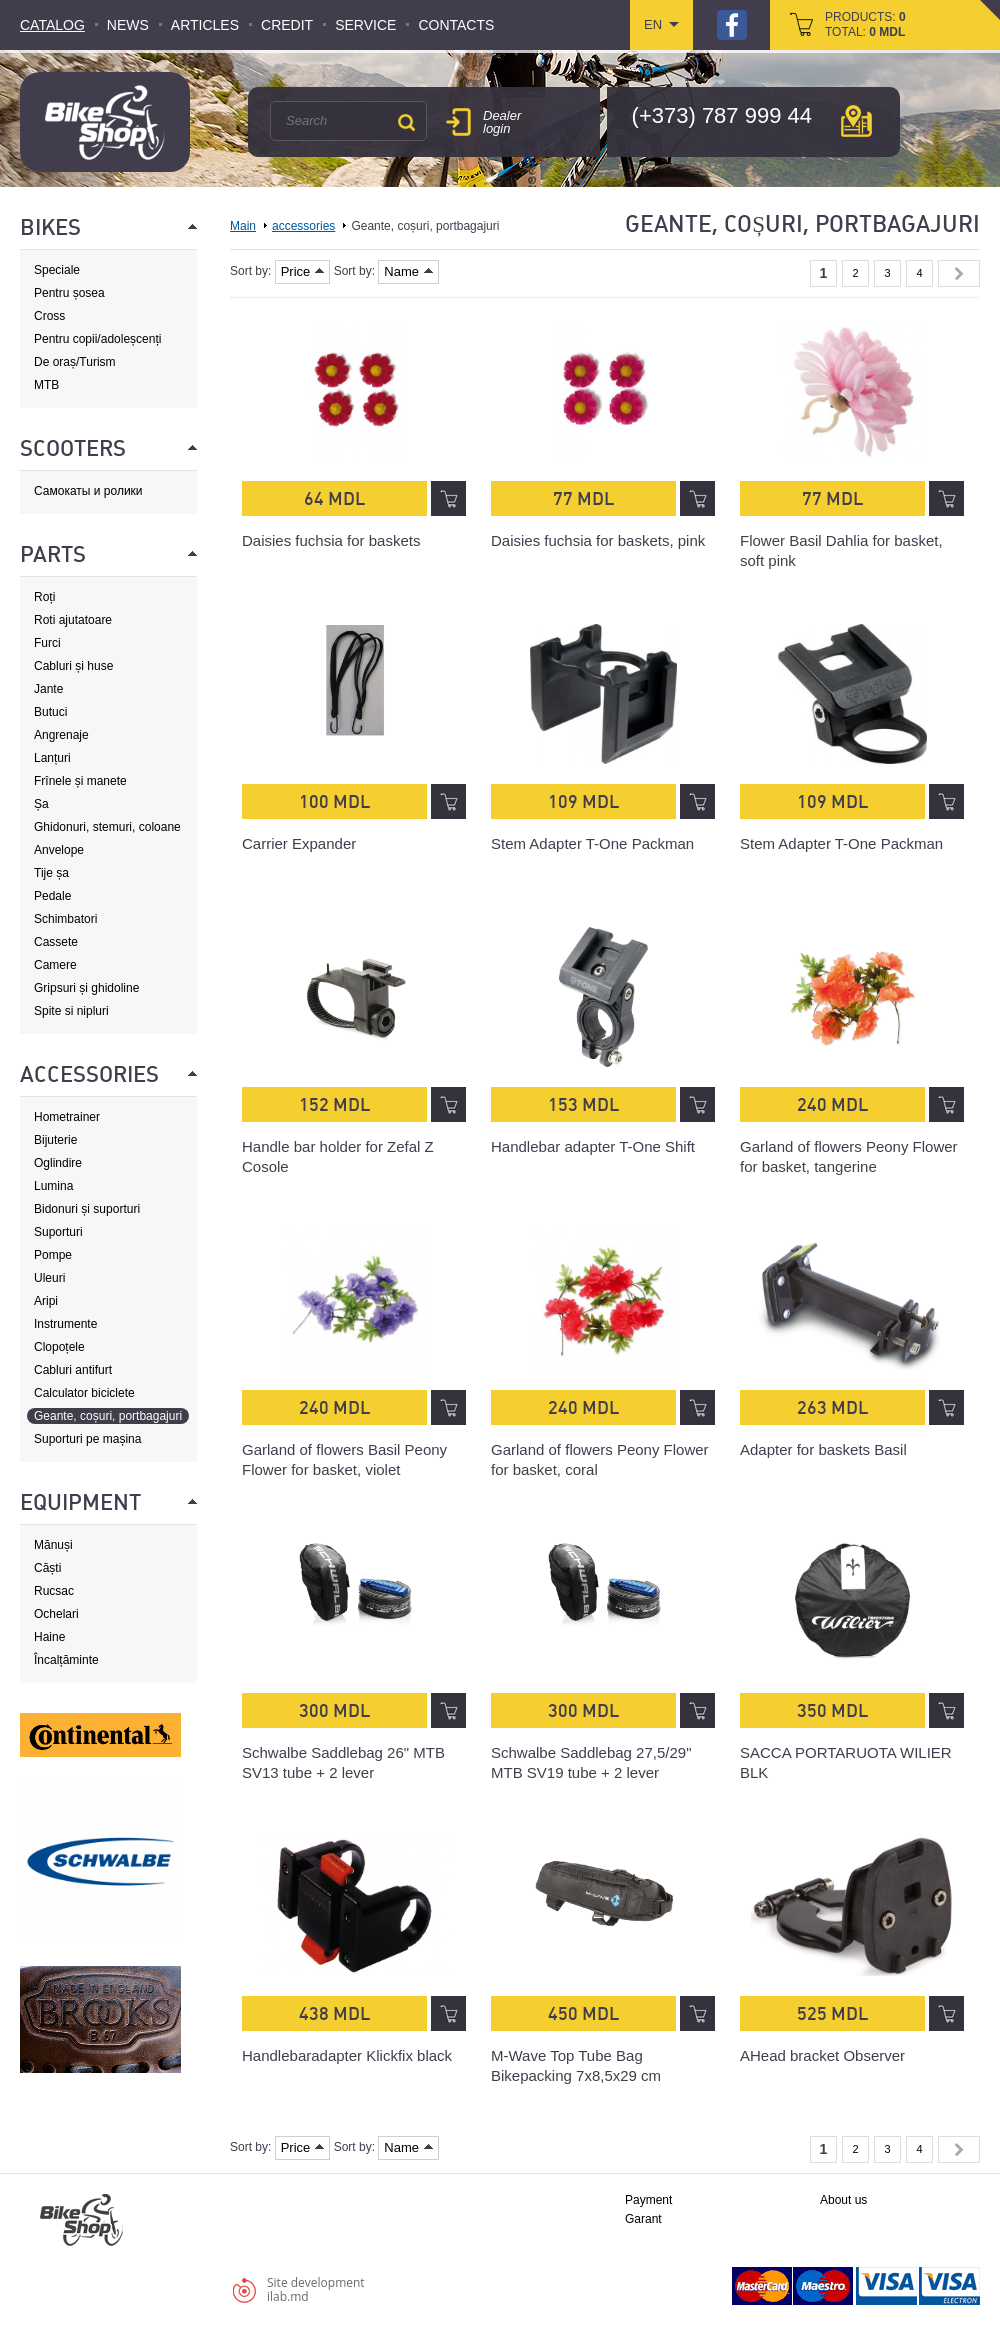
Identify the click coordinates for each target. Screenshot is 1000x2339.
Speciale (57, 270)
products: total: (865, 24)
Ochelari (56, 1614)
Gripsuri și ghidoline (86, 988)
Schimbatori (65, 919)
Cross (49, 316)
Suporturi (58, 1232)
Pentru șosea (69, 293)
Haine (49, 1637)
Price (303, 271)
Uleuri (49, 1278)
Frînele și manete (80, 781)
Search (406, 122)
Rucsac (54, 1591)
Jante (48, 689)
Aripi (46, 1301)
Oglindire (58, 1163)
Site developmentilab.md (316, 2289)
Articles (205, 25)
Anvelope (59, 850)
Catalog (52, 25)
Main (243, 226)
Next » (959, 273)
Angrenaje (61, 735)
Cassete (56, 942)
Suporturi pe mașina (87, 1439)
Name (408, 271)
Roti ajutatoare (73, 620)
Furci (47, 643)
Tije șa (51, 873)
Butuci (50, 712)
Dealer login (502, 122)
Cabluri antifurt (73, 1370)
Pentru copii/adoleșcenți (97, 339)
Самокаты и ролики (88, 491)
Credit (287, 25)
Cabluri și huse (73, 666)
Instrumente (65, 1324)
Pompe (53, 1255)
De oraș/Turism (75, 362)
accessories (303, 226)
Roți (44, 597)
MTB (46, 385)
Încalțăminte (66, 1660)
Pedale (52, 896)
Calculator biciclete (84, 1393)
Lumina (53, 1186)
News (128, 25)
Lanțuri (52, 758)
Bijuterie (55, 1140)
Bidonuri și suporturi (87, 1209)
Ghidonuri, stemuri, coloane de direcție (107, 827)
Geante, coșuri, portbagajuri (108, 1416)
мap (856, 121)
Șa (41, 804)
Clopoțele (59, 1347)
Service (365, 25)
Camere (55, 965)
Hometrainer (67, 1117)
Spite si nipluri (71, 1011)
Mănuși (53, 1545)
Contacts (456, 25)
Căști (47, 1568)
